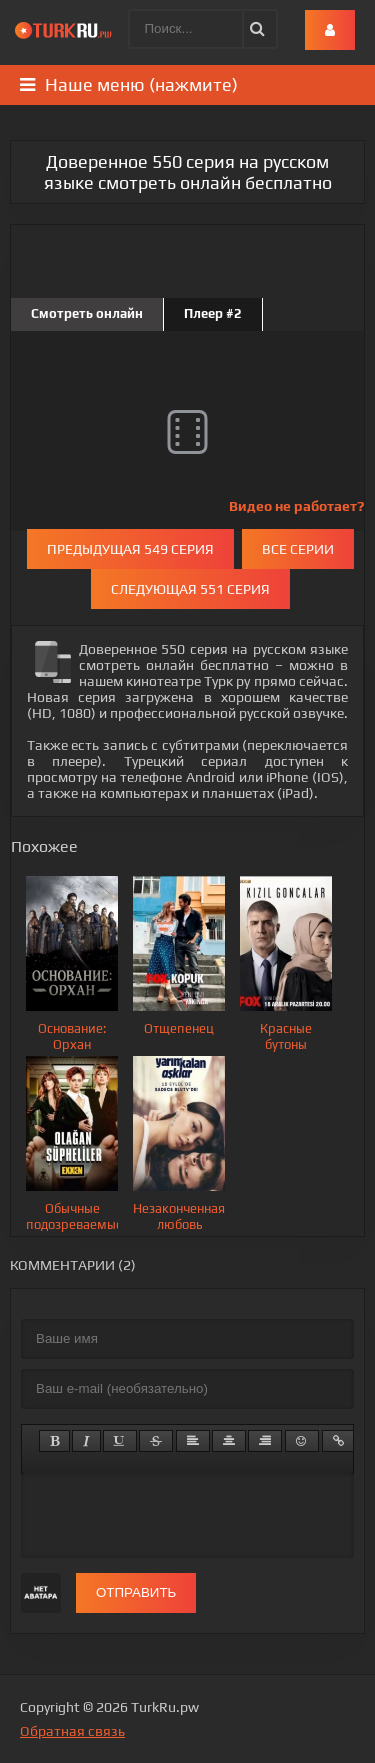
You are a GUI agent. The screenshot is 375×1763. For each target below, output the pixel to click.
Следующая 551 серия (190, 589)
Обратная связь (72, 1731)
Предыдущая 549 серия (130, 549)
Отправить (136, 1592)
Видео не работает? (296, 506)
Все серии (298, 549)
